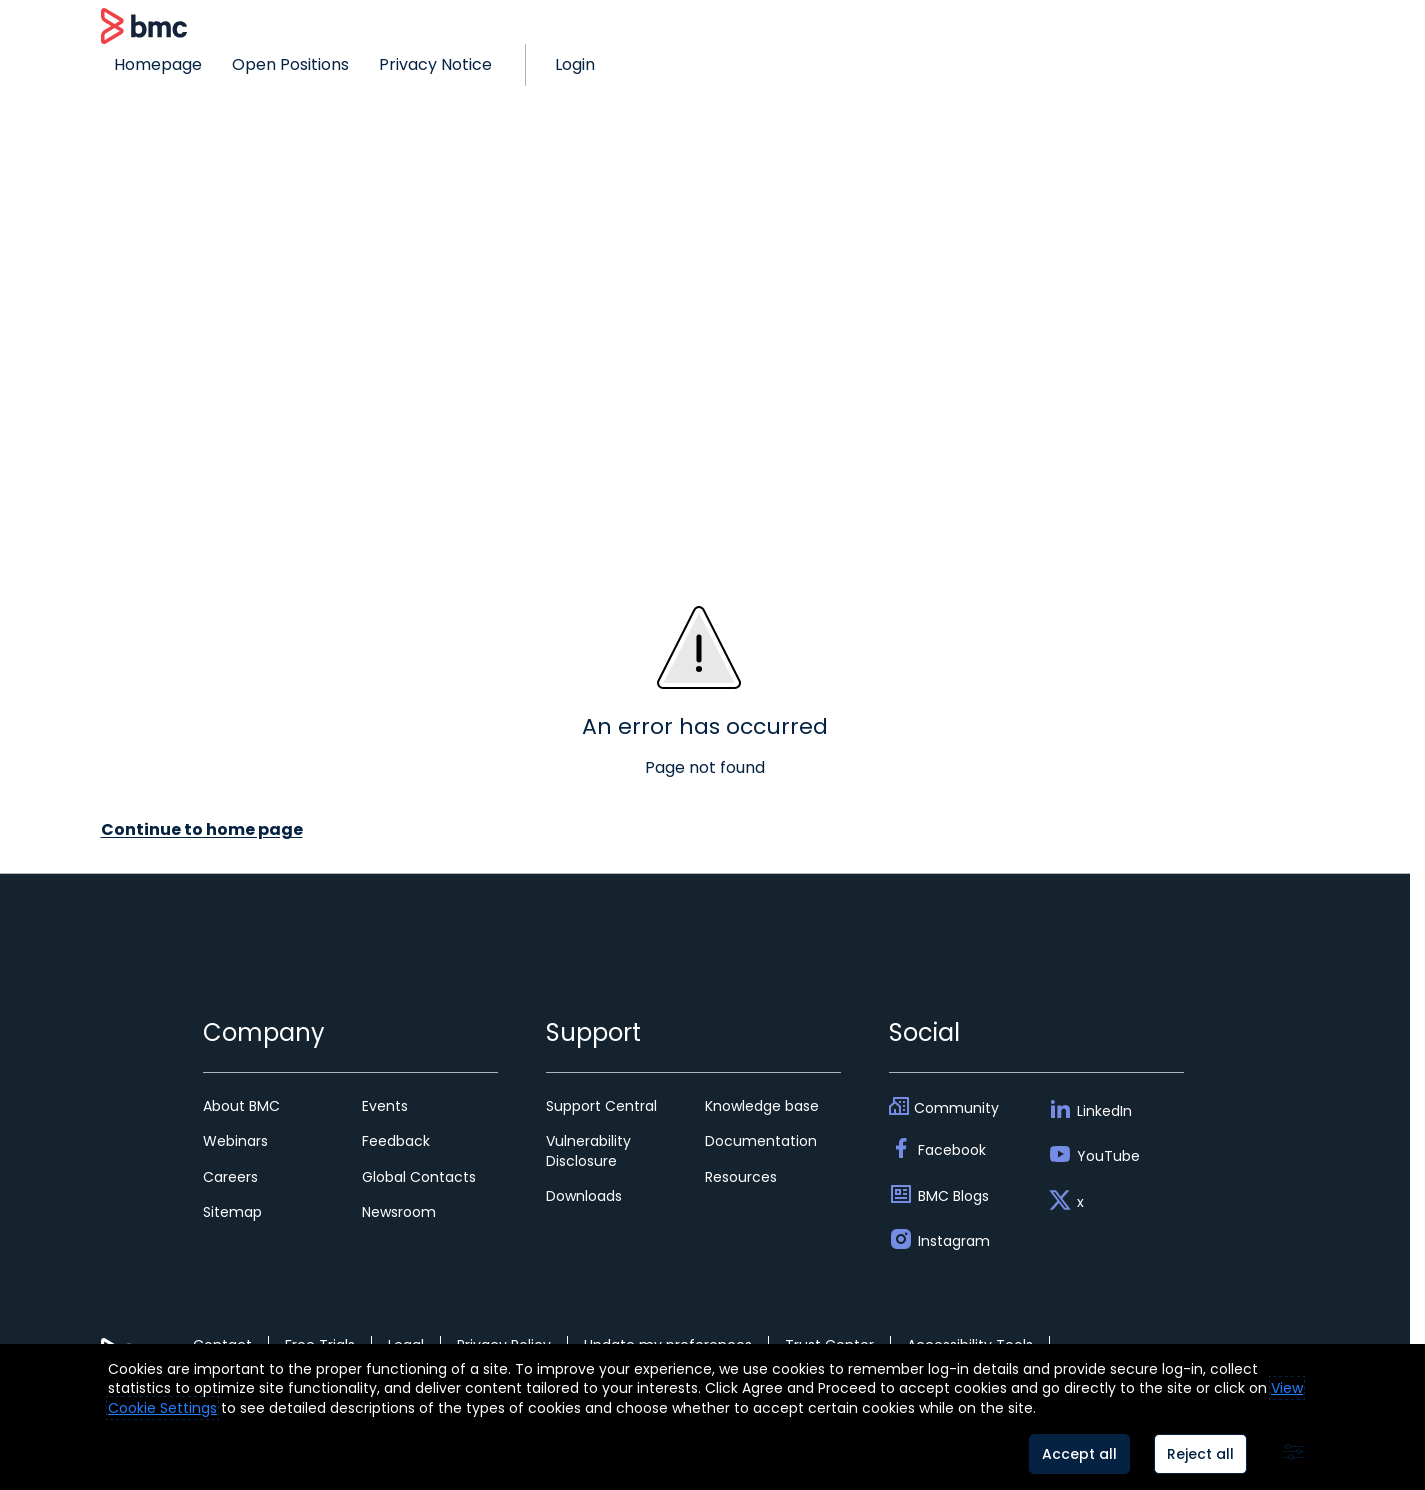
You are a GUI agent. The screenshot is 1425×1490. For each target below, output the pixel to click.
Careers (230, 1177)
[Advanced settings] (1294, 1454)
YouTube (1108, 1156)
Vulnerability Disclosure (588, 1150)
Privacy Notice (435, 64)
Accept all (1079, 1454)
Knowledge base (762, 1106)
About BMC (241, 1106)
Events (385, 1106)
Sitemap (232, 1212)
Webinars (235, 1141)
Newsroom (399, 1212)
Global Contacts (419, 1177)
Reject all (1200, 1454)
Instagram (954, 1241)
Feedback (396, 1141)
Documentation (761, 1141)
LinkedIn (1104, 1111)
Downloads (584, 1196)
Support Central (601, 1106)
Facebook (952, 1150)
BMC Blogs (953, 1196)
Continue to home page (202, 830)
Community (956, 1108)
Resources (741, 1177)
